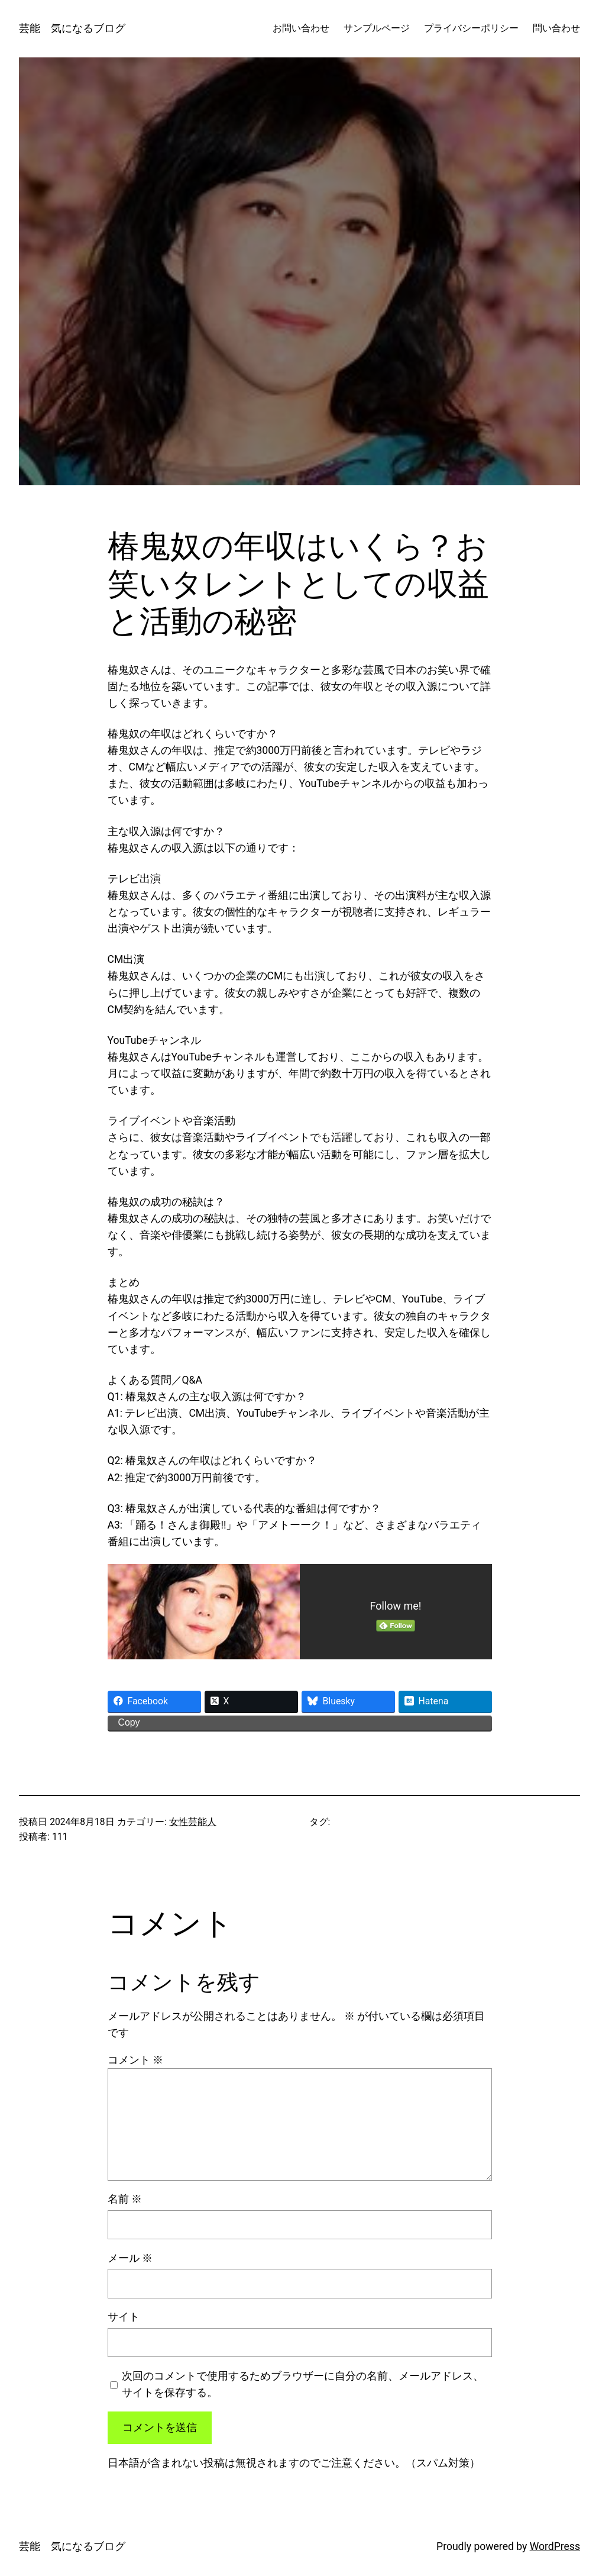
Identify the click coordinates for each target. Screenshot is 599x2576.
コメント (135, 2060)
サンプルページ (377, 28)
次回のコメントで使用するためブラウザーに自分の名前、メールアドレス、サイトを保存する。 (303, 2384)
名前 (125, 2199)
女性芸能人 (192, 1822)
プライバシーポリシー (471, 28)
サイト (124, 2317)
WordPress (555, 2546)
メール (130, 2258)
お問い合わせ (301, 28)
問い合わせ (556, 28)
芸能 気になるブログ (72, 28)
